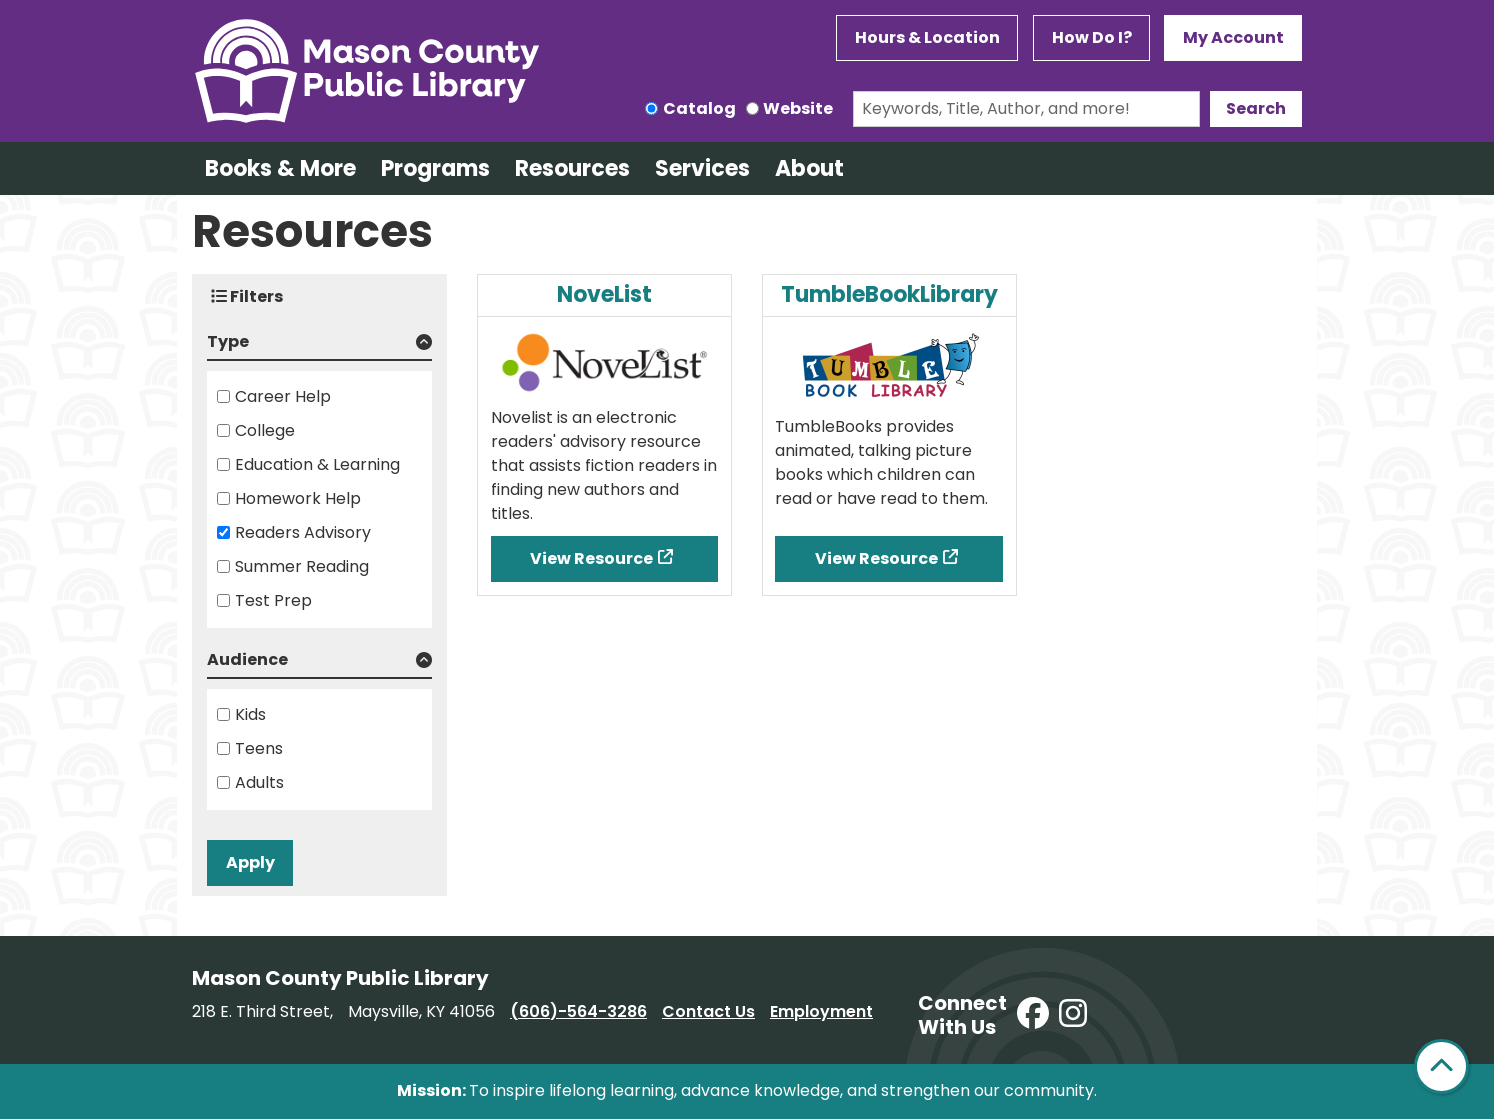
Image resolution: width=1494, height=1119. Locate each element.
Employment (821, 1011)
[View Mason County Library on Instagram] (1073, 1014)
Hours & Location (927, 37)
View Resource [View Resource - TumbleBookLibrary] (876, 558)
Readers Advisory (303, 532)
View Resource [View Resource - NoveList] (591, 558)
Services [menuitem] (702, 168)
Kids (250, 714)
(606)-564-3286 (578, 1011)
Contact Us (708, 1011)
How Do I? (1092, 37)
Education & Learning (317, 464)
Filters (247, 296)
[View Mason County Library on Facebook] (1033, 1014)
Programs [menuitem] (435, 168)
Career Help (283, 396)
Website (798, 108)
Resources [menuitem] (572, 168)
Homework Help (298, 498)
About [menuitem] (809, 168)
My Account (1233, 37)
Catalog (699, 108)
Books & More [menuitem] (280, 168)
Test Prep (273, 600)
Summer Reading (302, 566)
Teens (259, 748)
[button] (319, 345)
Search (1256, 108)
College (265, 430)
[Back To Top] (1441, 1066)
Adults (259, 782)
